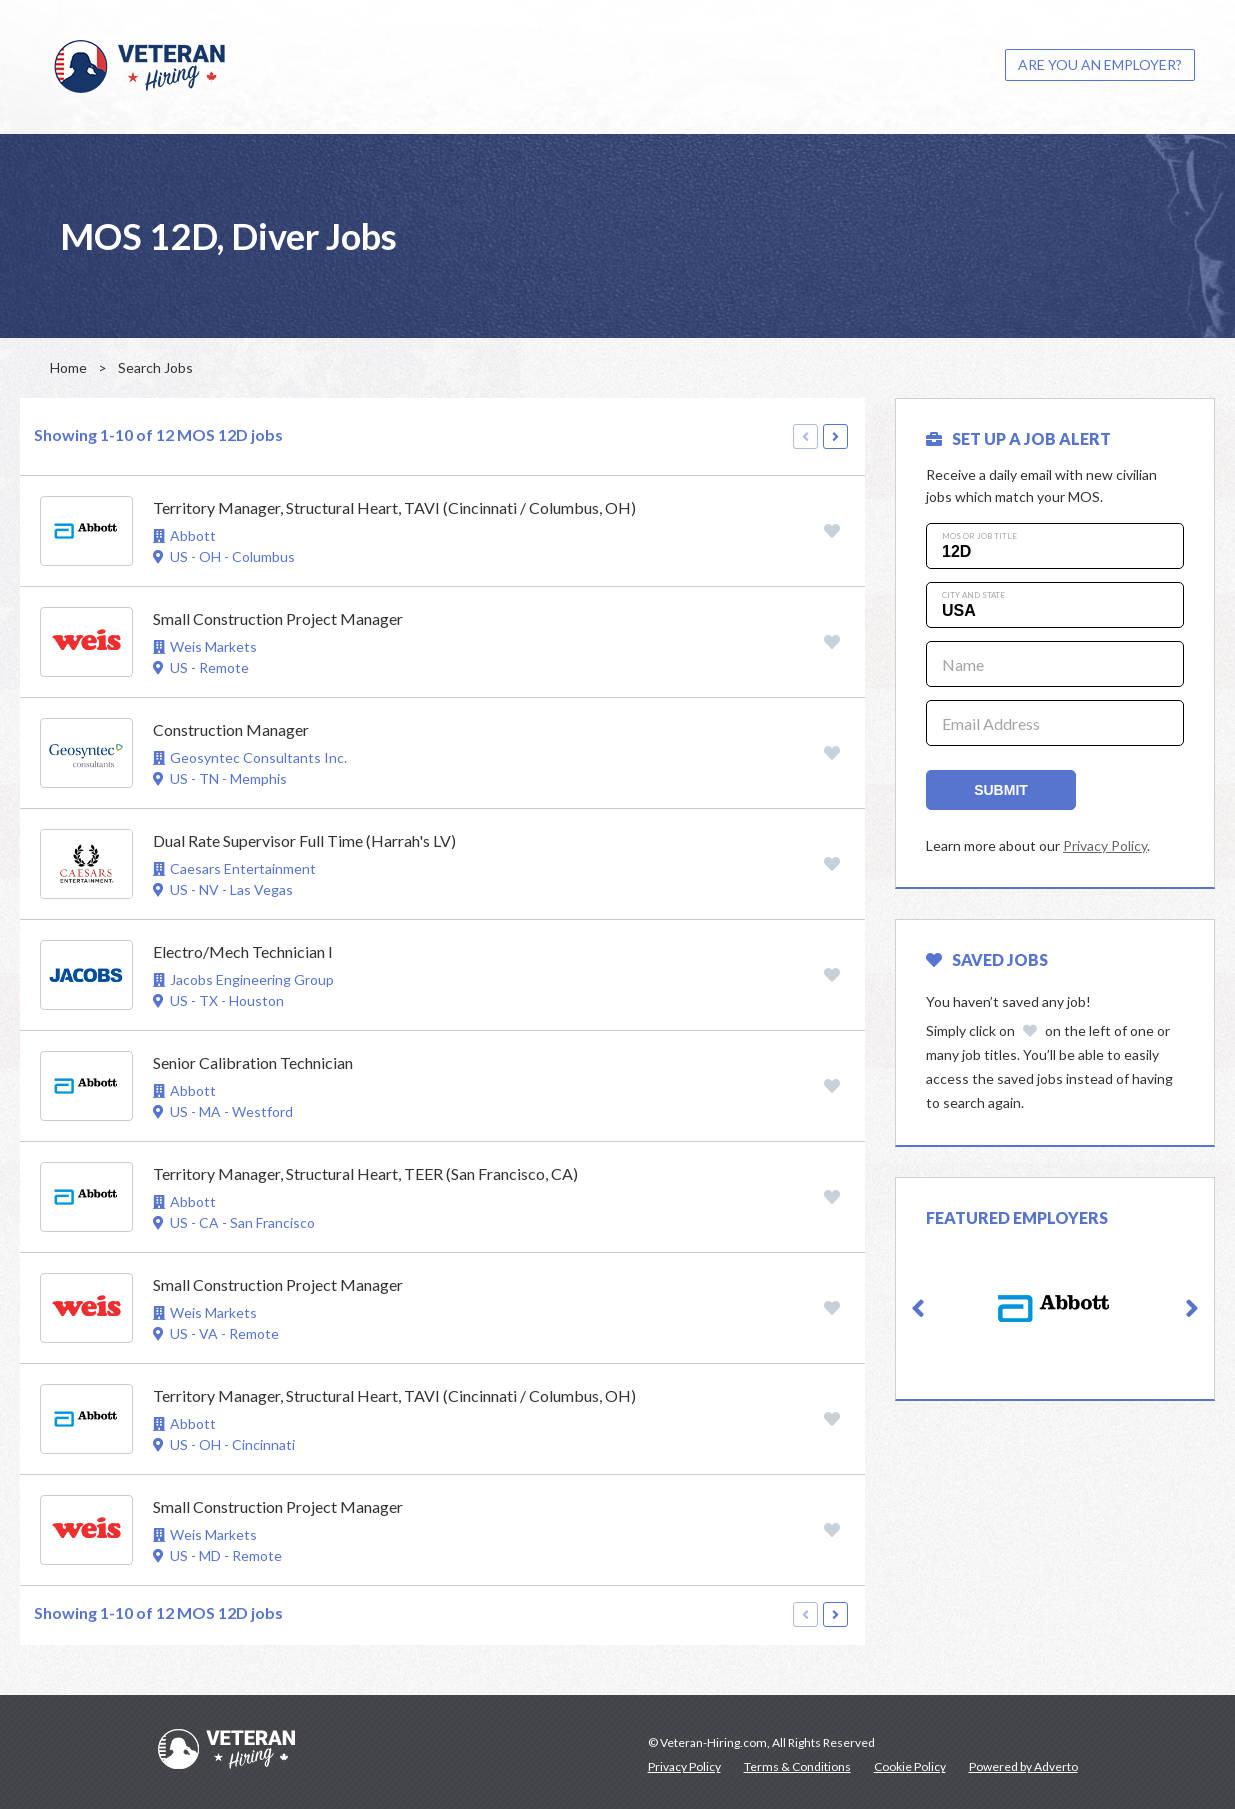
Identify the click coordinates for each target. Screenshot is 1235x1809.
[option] (1055, 1308)
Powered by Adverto (1023, 1766)
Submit (1001, 790)
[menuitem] (1100, 65)
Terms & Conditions (797, 1766)
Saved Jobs (987, 959)
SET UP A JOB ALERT (1018, 438)
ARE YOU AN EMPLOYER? (1100, 64)
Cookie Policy (910, 1766)
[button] (918, 1309)
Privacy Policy (1105, 845)
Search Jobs (155, 367)
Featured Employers (1017, 1217)
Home (68, 367)
